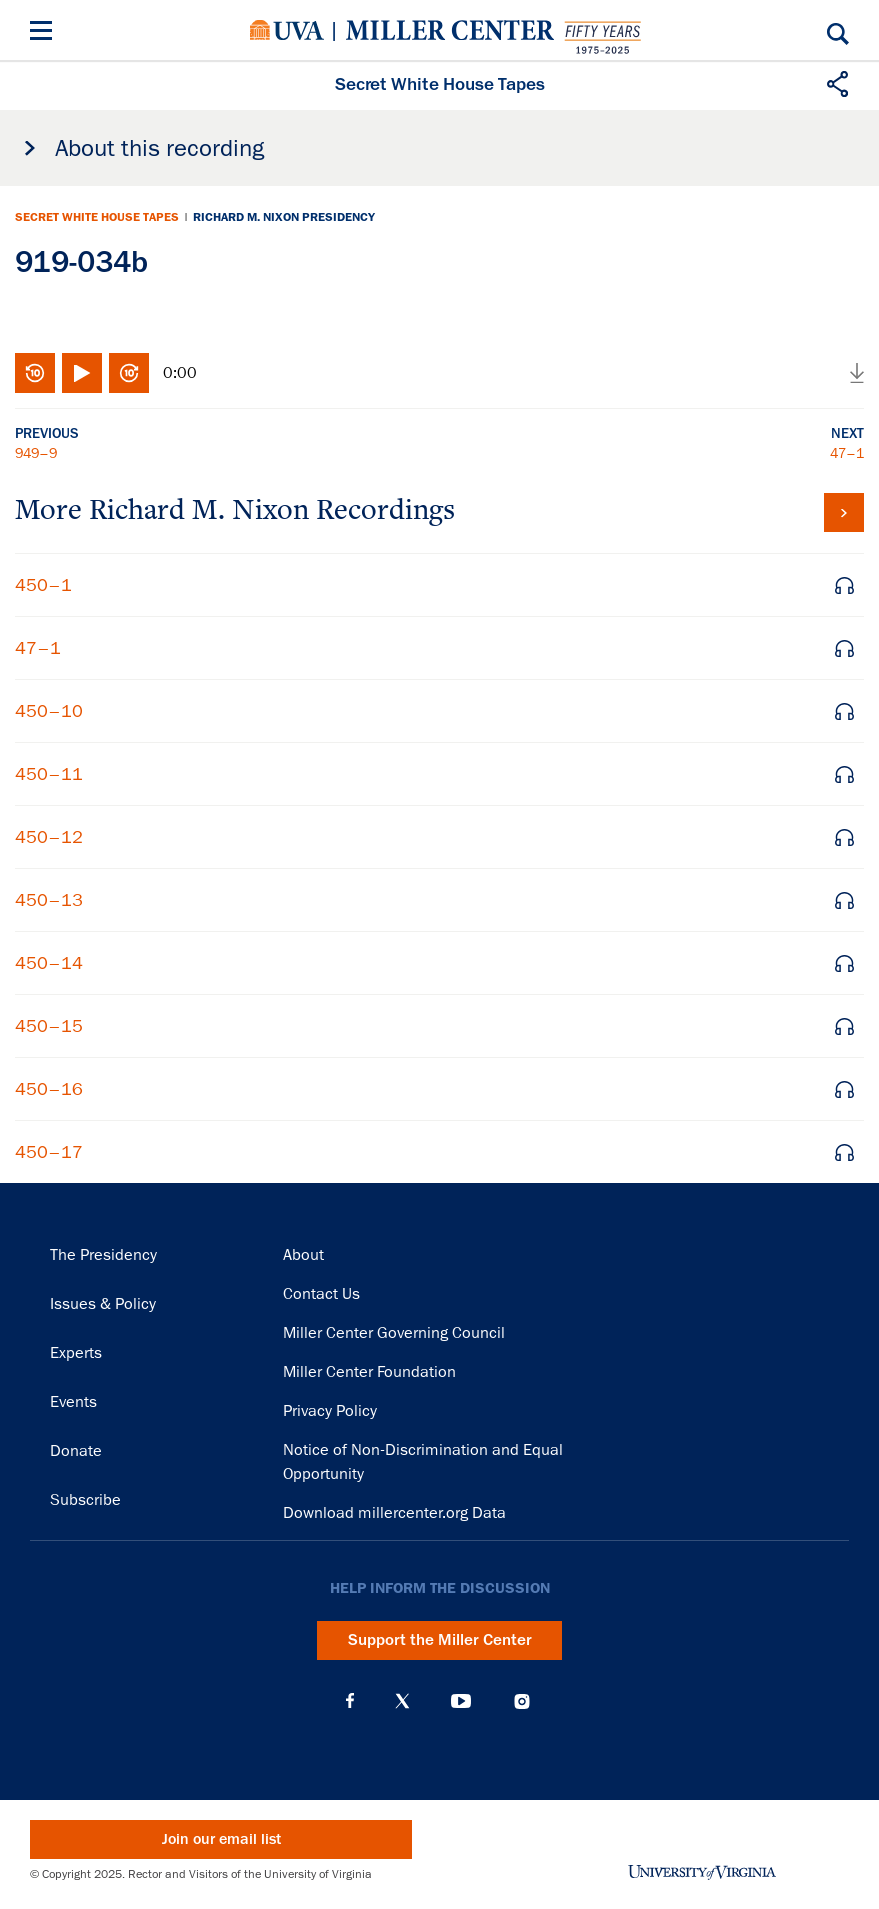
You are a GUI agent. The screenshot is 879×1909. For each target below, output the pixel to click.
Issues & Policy (103, 1304)
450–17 (49, 1152)
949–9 (36, 453)
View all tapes (844, 512)
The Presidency (103, 1255)
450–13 (49, 900)
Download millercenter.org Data (394, 1513)
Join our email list (221, 1839)
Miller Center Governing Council (394, 1333)
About (303, 1255)
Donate (76, 1451)
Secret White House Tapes (97, 217)
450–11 (49, 774)
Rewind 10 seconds (35, 373)
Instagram (522, 1701)
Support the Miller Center (440, 1640)
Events (73, 1402)
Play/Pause (82, 373)
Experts (76, 1353)
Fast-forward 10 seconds (129, 373)
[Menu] (45, 33)
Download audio (857, 373)
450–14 (49, 963)
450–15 (49, 1026)
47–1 (847, 453)
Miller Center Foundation (369, 1372)
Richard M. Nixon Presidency (284, 217)
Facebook (350, 1701)
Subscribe (85, 1500)
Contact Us (321, 1294)
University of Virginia (287, 30)
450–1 (43, 585)
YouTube (461, 1701)
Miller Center (450, 30)
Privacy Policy (330, 1411)
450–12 (49, 837)
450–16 (49, 1089)
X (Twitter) (402, 1701)
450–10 (49, 711)
